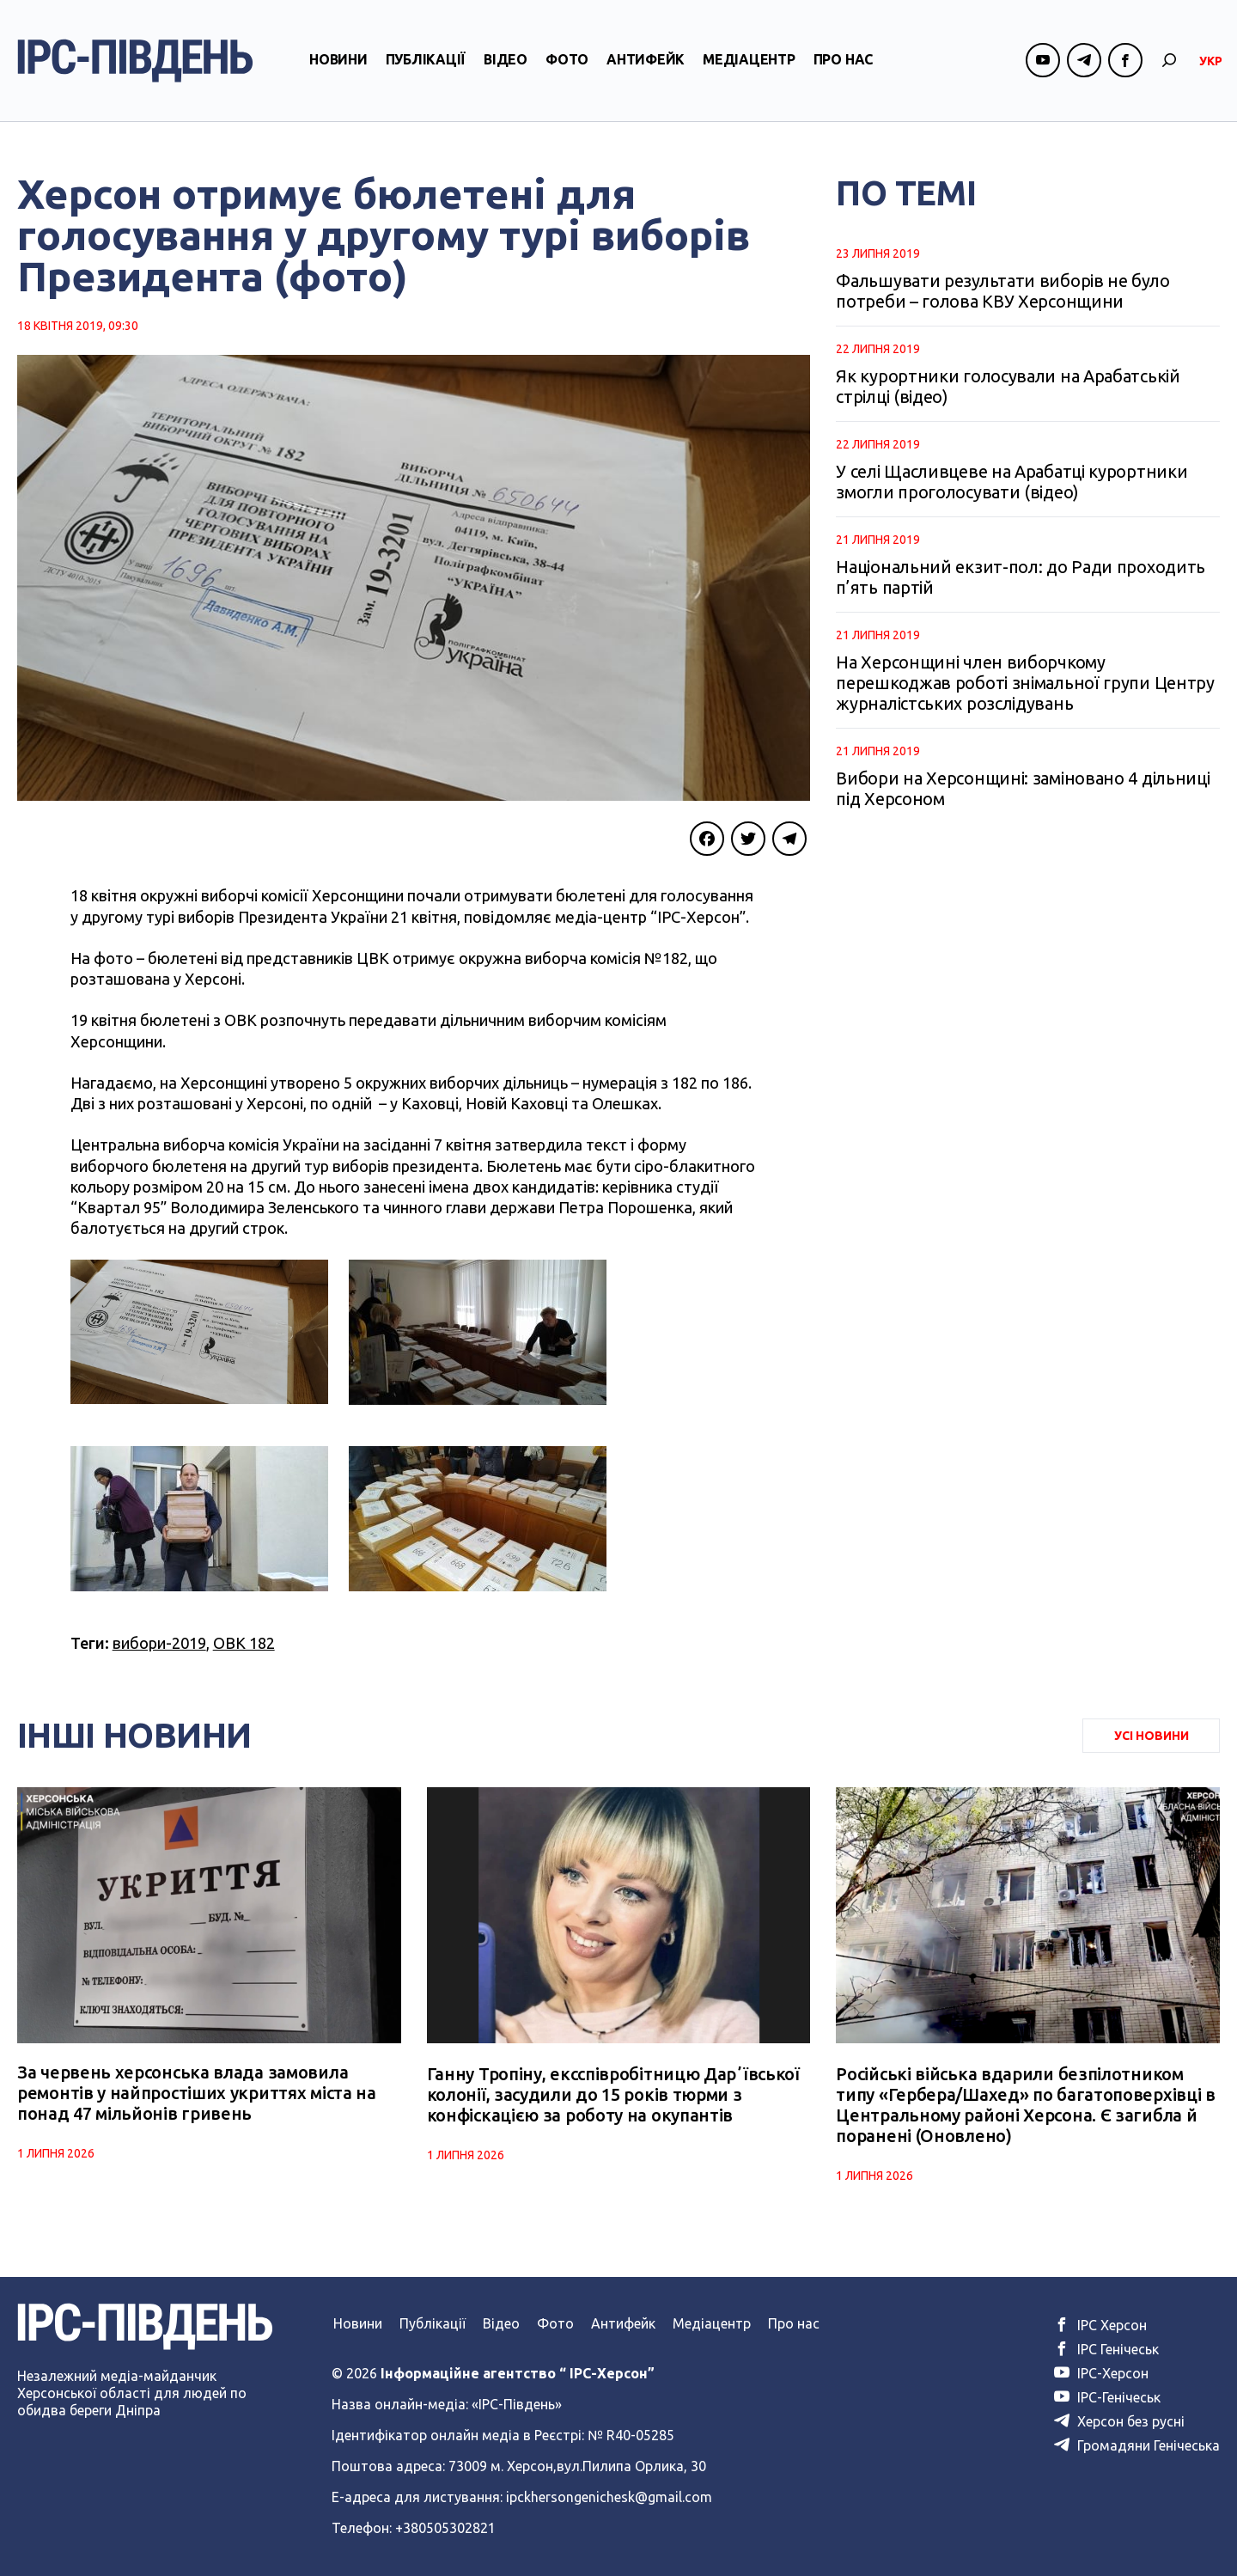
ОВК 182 (244, 1642)
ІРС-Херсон (1101, 2373)
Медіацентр (749, 62)
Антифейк (645, 62)
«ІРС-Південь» (517, 2404)
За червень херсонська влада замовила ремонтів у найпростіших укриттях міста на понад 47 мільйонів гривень (196, 2094)
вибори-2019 (159, 1642)
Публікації (426, 62)
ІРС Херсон (1100, 2325)
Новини (338, 62)
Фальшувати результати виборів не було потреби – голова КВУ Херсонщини (1002, 291)
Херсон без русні (1119, 2421)
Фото (566, 62)
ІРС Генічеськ (1106, 2349)
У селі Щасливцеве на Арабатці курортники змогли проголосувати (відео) (1011, 481)
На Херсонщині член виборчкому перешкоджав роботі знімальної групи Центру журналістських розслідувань (1025, 682)
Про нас (843, 62)
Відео (505, 62)
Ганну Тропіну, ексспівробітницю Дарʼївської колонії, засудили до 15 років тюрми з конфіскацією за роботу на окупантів (613, 2094)
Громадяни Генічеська (1137, 2445)
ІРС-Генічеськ (1107, 2397)
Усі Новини (1151, 1736)
